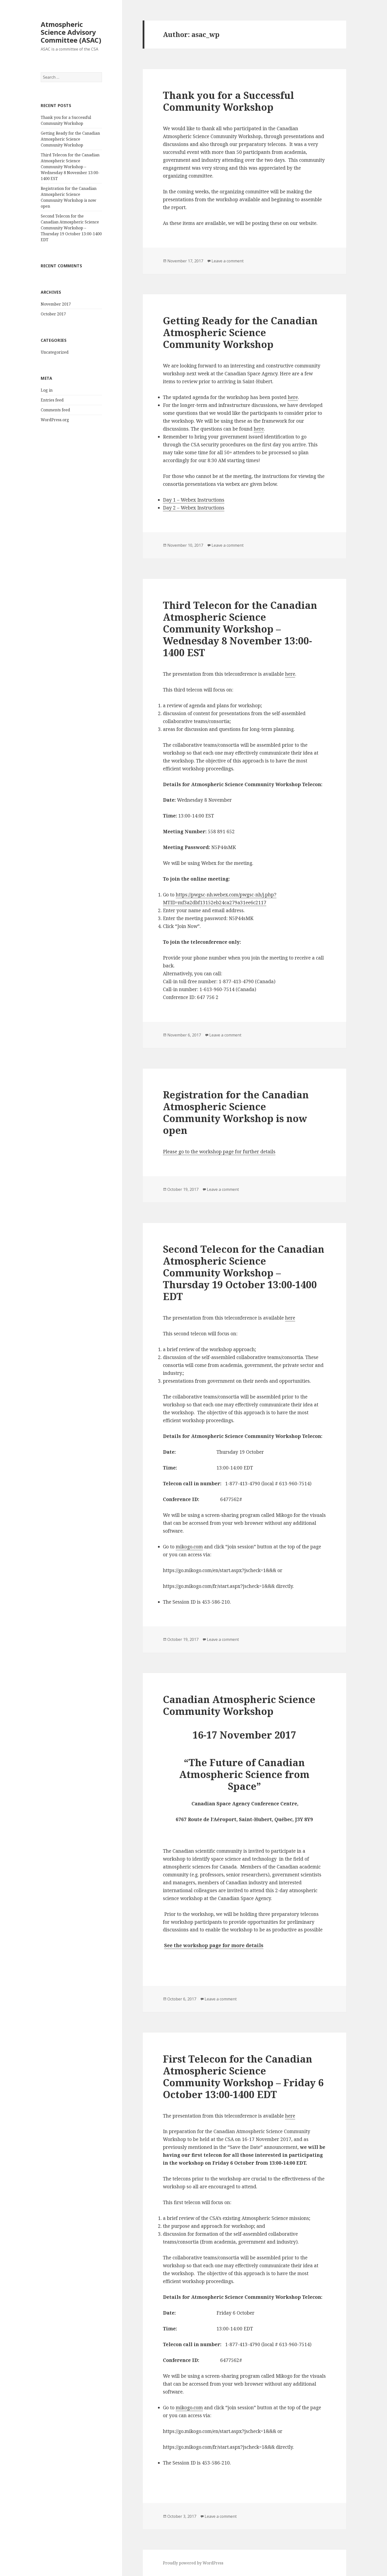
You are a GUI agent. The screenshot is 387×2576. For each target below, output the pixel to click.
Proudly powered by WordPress (193, 2563)
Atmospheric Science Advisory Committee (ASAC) (71, 32)
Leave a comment (228, 261)
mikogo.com (189, 1546)
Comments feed (55, 410)
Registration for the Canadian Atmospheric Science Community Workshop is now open (236, 1112)
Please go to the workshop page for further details (219, 1151)
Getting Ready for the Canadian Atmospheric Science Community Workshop (70, 139)
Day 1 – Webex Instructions (193, 500)
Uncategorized (55, 352)
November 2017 (56, 304)
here (293, 397)
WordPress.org (55, 419)
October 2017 (53, 314)
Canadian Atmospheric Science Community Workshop (239, 1705)
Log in (47, 390)
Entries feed (52, 400)
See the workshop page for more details (213, 1945)
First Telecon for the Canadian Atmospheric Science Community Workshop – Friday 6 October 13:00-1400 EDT (243, 2076)
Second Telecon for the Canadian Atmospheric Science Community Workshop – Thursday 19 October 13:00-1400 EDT (71, 227)
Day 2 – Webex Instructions (193, 508)
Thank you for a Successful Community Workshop (228, 101)
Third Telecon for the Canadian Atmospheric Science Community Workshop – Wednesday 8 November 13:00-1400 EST (70, 166)
